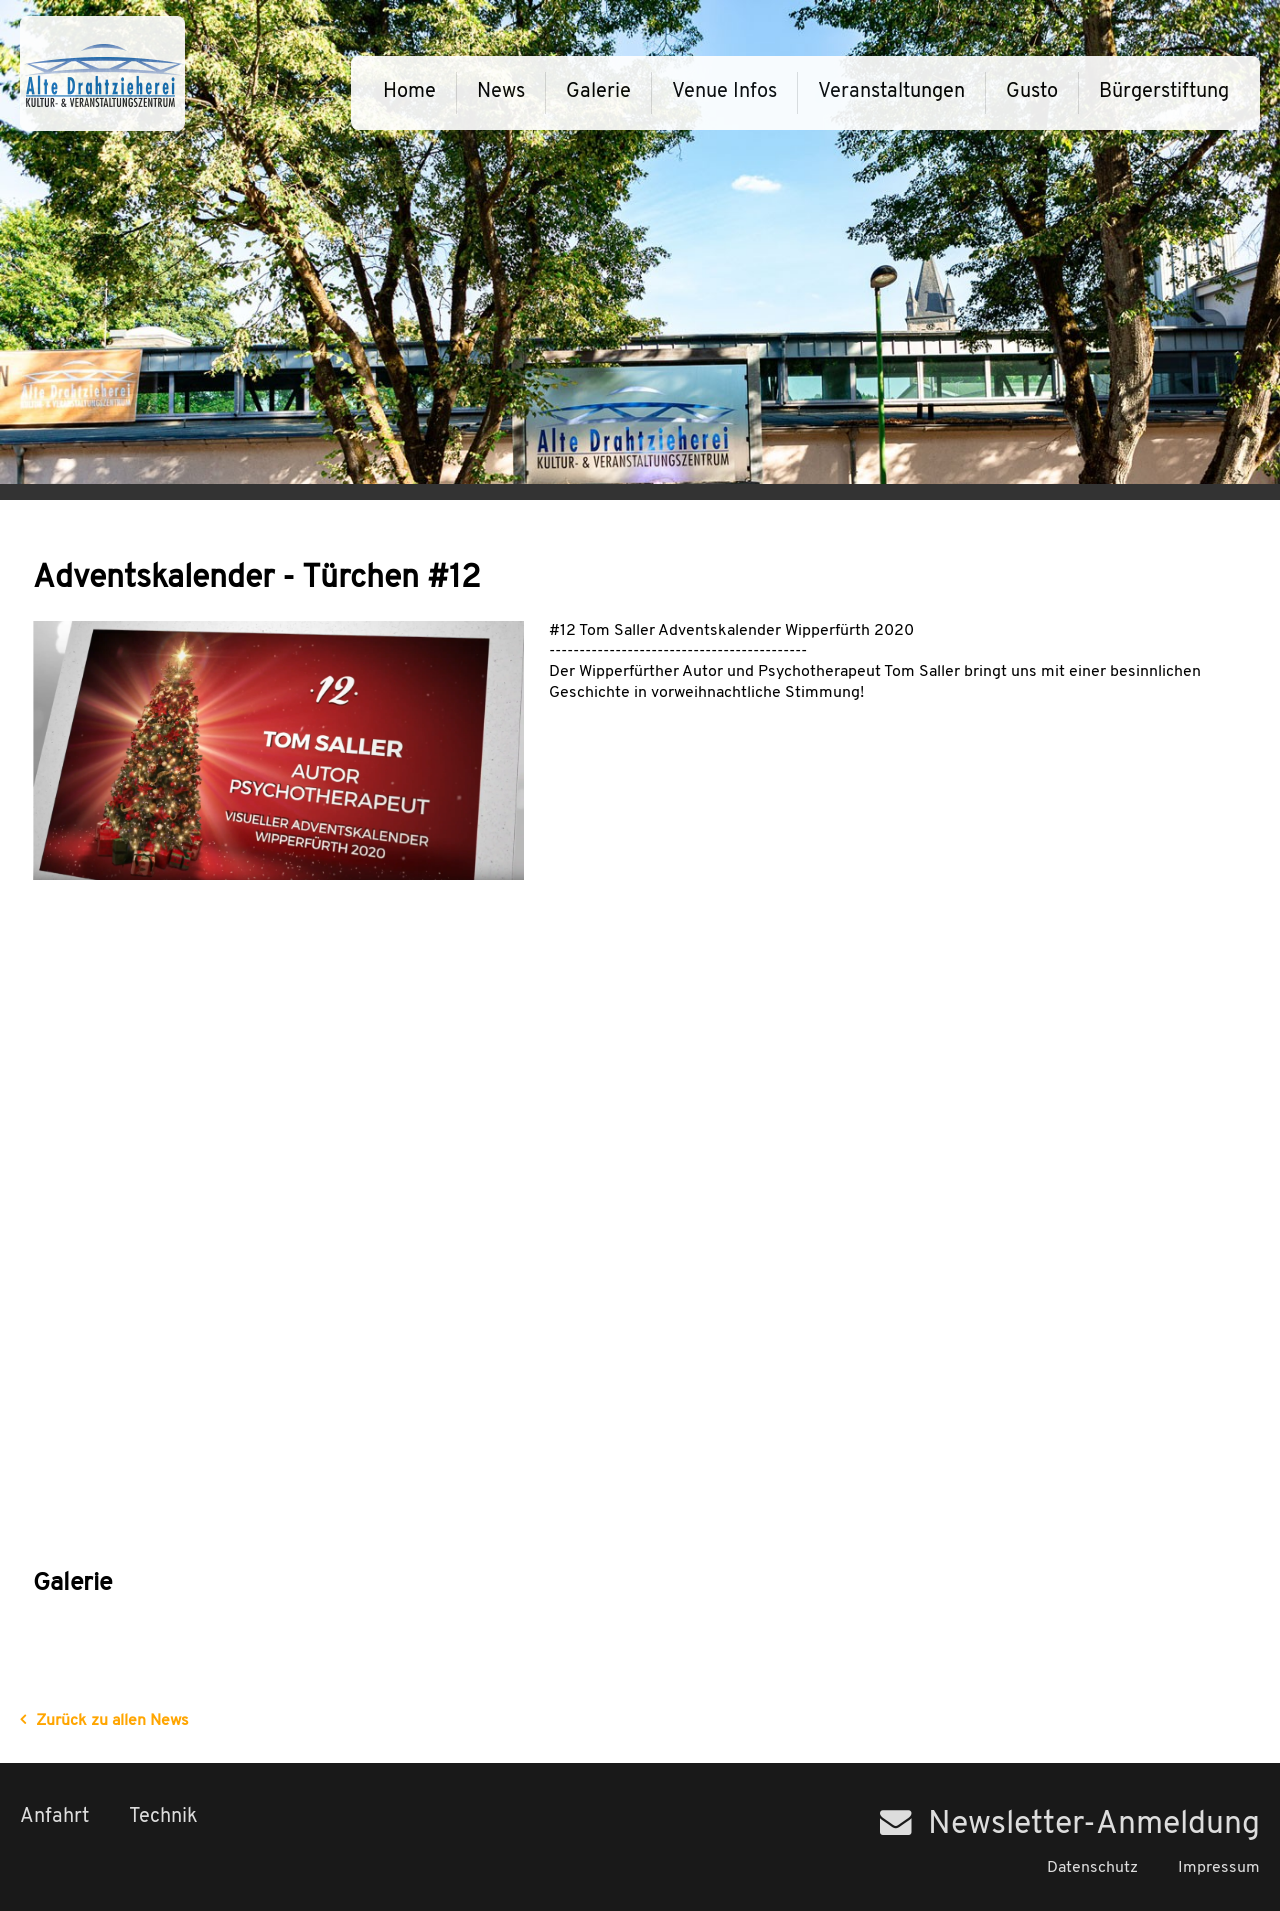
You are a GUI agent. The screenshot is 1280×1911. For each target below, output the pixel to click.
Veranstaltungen (891, 92)
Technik (163, 1817)
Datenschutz (1092, 1868)
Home (409, 92)
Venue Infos (724, 92)
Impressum (1219, 1868)
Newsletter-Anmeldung (1070, 1825)
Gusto (1032, 92)
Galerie (598, 92)
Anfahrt (54, 1817)
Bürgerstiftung (1164, 92)
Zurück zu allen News (112, 1721)
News (501, 92)
